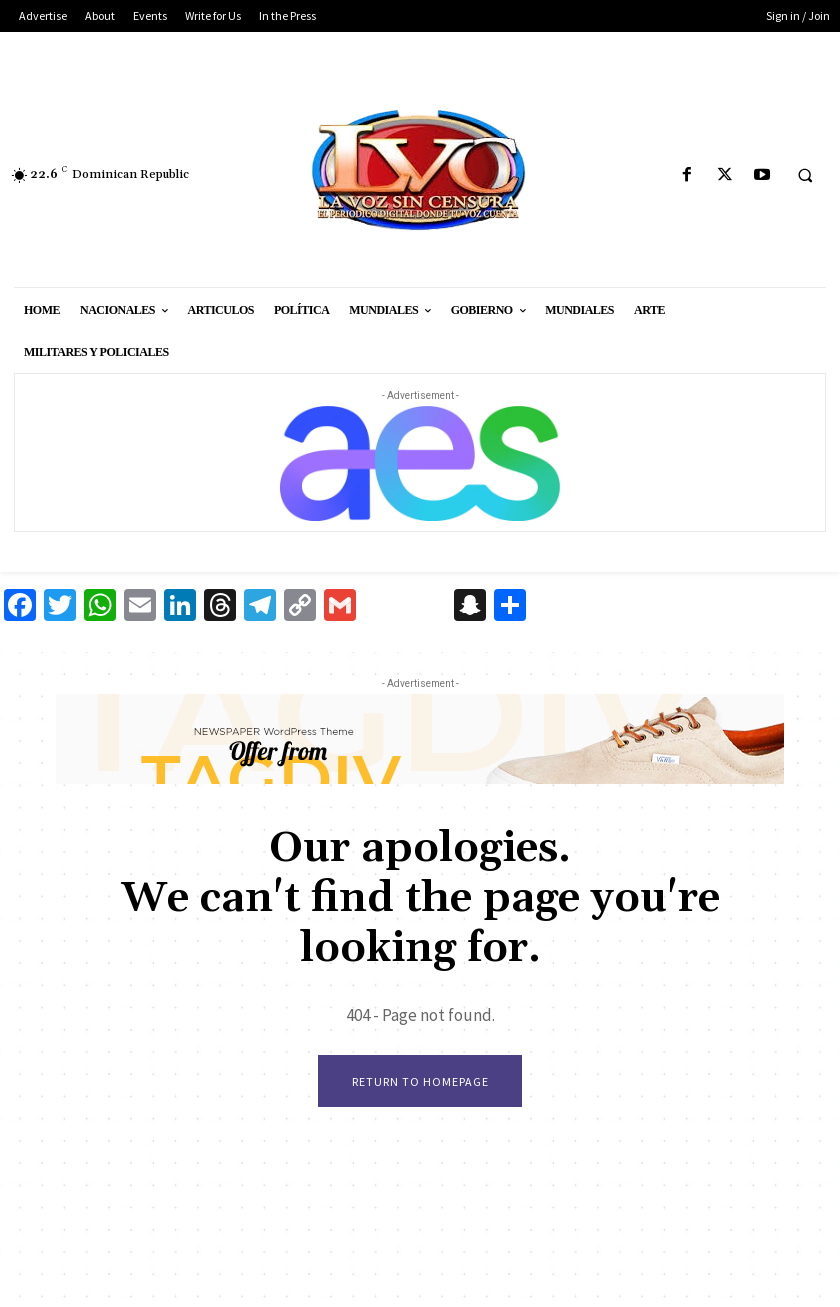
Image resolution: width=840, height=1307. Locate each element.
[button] (805, 176)
